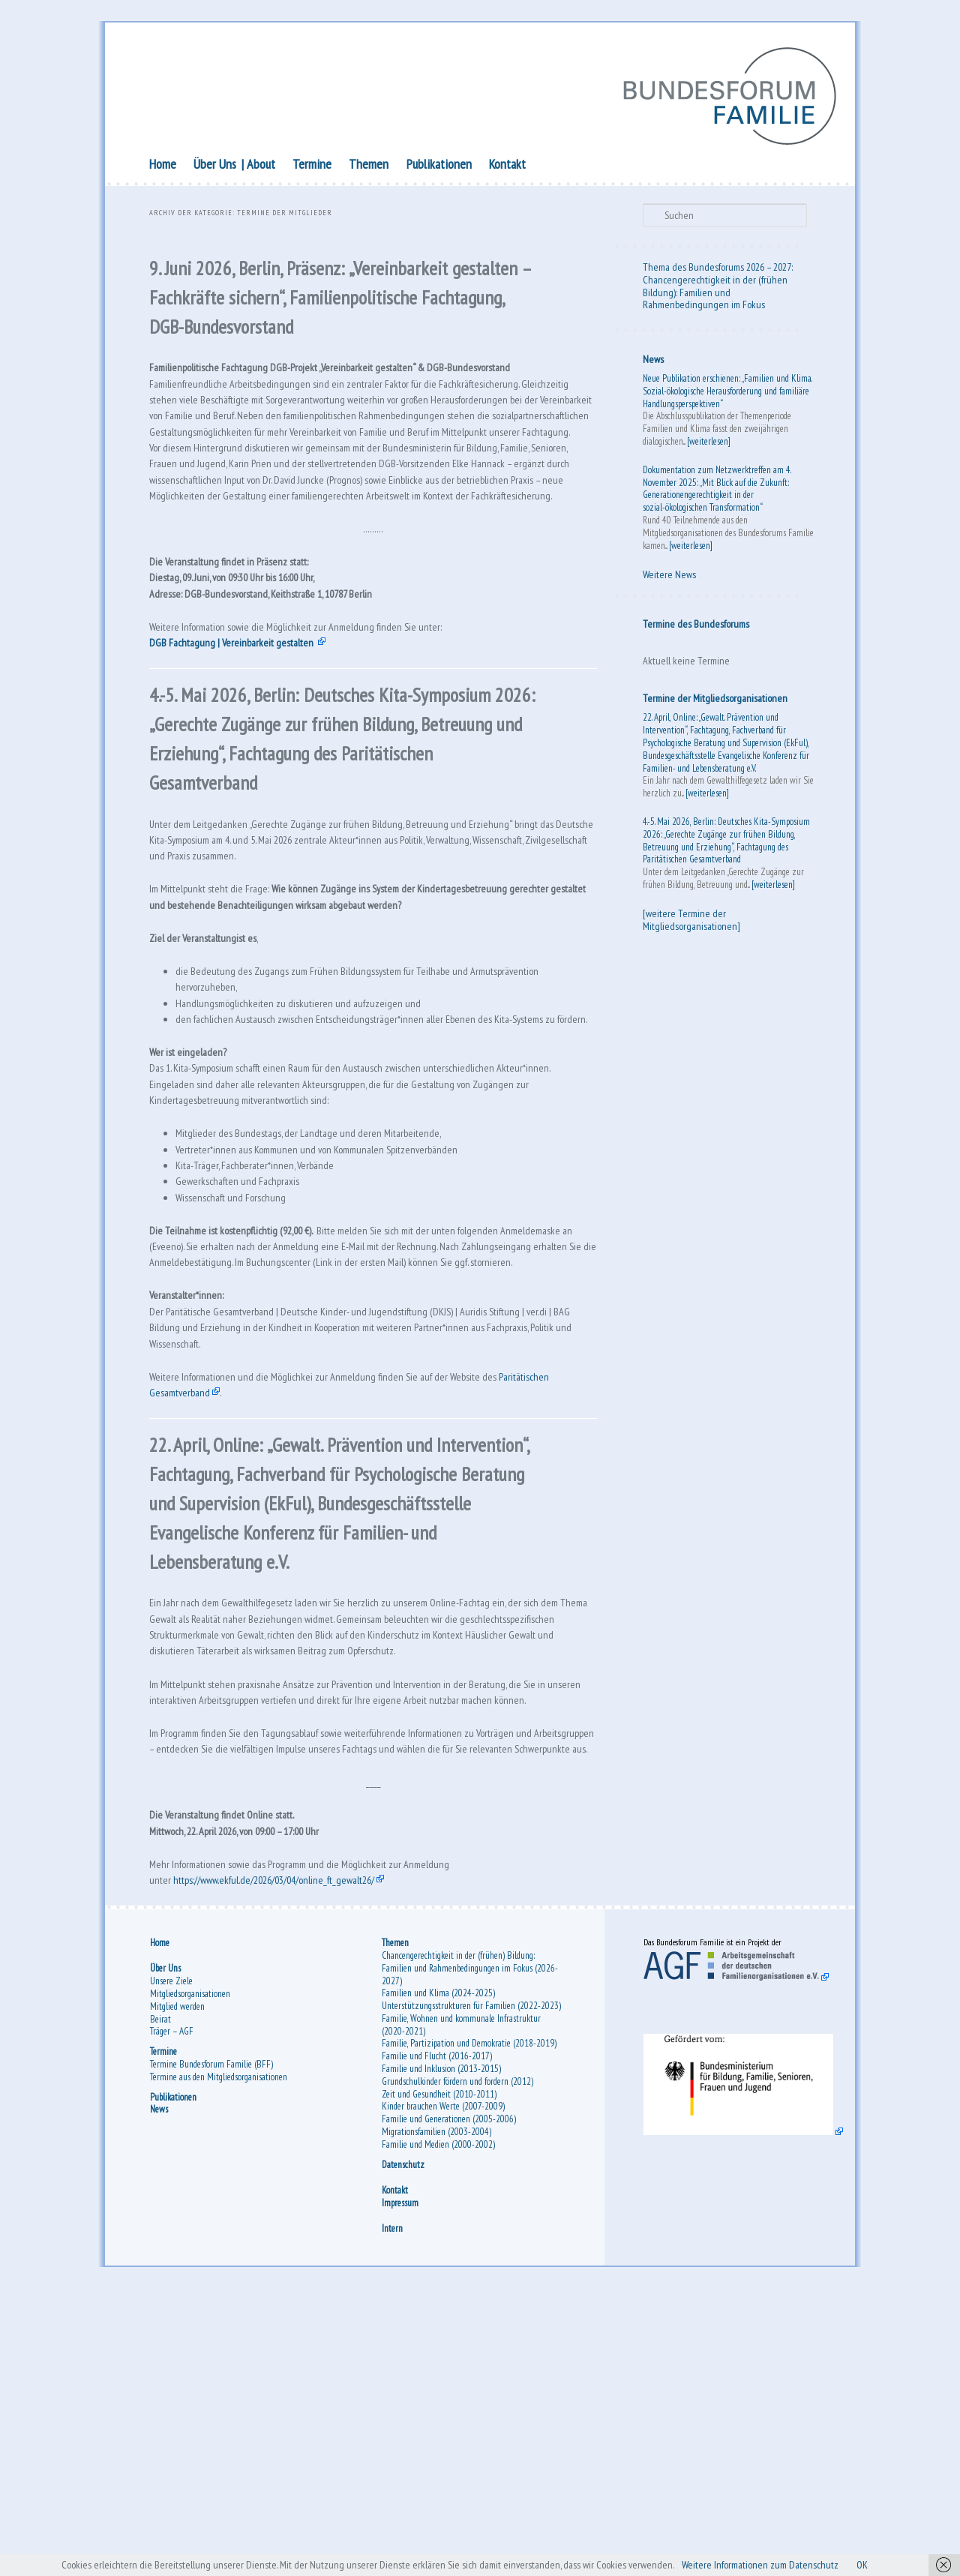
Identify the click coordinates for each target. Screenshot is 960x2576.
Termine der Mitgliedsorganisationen (715, 701)
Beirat (160, 2301)
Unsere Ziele (171, 2263)
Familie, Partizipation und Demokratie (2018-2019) (469, 2326)
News (653, 362)
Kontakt (507, 166)
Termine (312, 166)
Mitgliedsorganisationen (190, 2276)
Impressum (400, 2485)
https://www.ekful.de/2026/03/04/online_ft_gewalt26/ (292, 2155)
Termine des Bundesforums (696, 627)
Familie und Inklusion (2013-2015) (441, 2351)
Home (162, 166)
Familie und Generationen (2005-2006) (449, 2401)
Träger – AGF (172, 2314)
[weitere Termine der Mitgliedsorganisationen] (691, 923)
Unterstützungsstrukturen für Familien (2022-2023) (471, 2288)
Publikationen (439, 166)
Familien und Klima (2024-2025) (438, 2275)
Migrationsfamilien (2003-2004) (436, 2414)
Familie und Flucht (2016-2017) (437, 2338)
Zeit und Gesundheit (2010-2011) (439, 2376)
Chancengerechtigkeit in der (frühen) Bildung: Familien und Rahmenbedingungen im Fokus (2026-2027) (470, 2250)
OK (894, 2564)
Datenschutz (403, 2446)
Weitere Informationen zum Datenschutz (781, 2564)
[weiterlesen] (708, 444)
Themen (368, 166)
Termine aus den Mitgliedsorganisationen (218, 2359)
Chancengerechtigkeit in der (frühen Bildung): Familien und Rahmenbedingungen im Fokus (715, 295)
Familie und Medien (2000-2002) (438, 2426)
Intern (392, 2511)
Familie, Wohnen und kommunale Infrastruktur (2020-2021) (461, 2307)
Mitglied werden (177, 2288)
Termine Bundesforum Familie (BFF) (211, 2347)
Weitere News (669, 577)
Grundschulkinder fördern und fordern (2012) (457, 2363)
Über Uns (215, 166)
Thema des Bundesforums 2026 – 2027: (718, 270)
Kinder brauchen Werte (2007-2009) (443, 2389)
